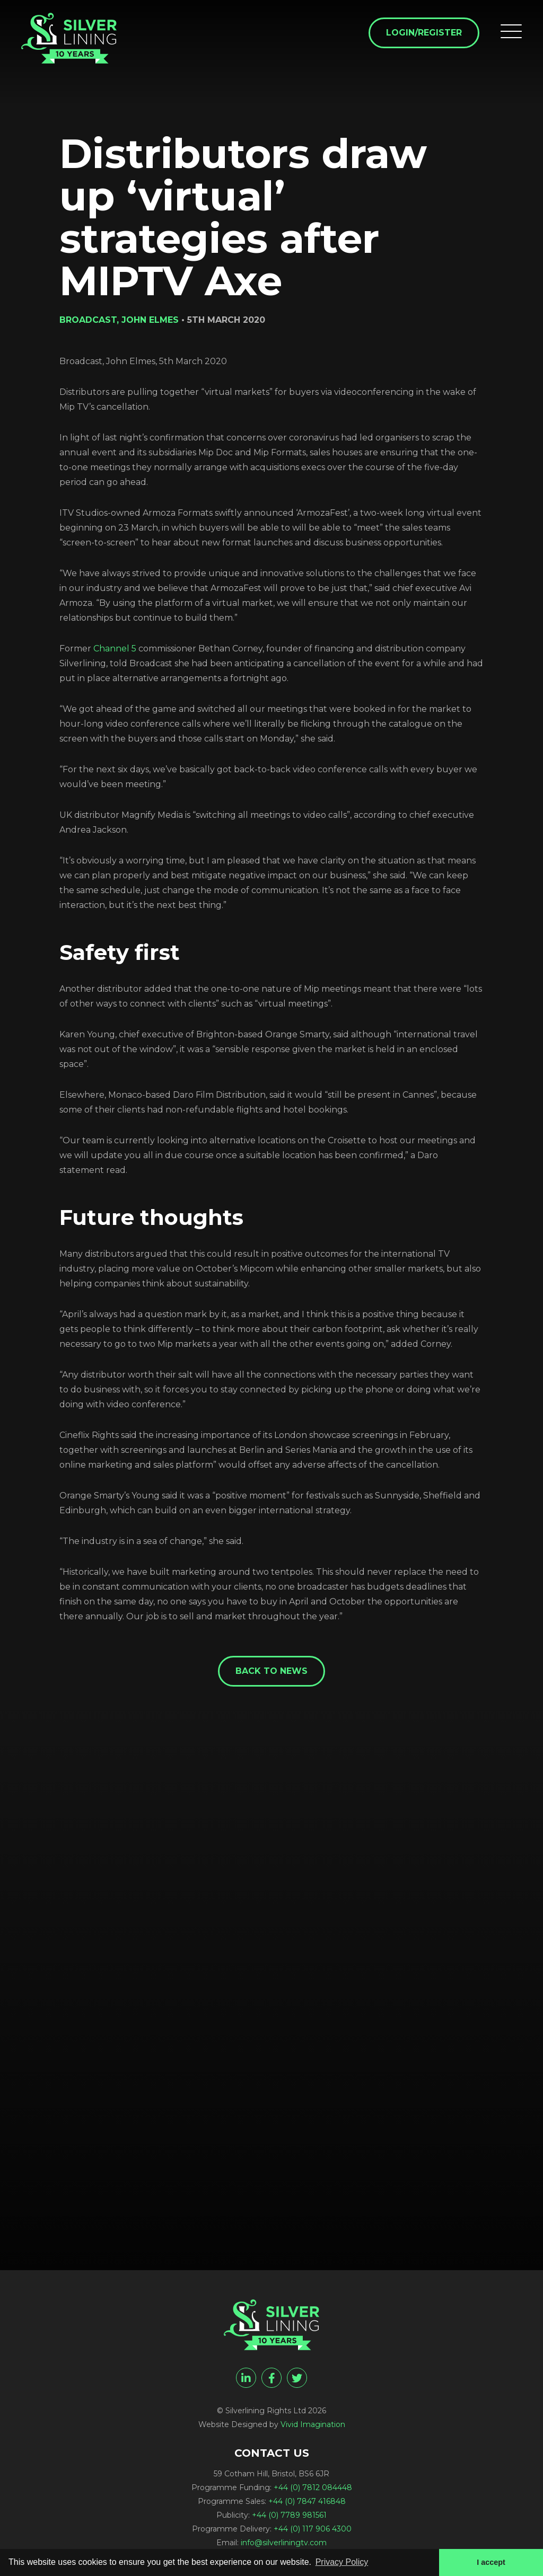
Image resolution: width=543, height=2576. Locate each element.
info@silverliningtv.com (284, 2542)
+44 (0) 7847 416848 (307, 2501)
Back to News (271, 1671)
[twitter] (297, 2378)
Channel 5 (114, 648)
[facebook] (271, 2378)
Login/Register (424, 33)
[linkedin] (246, 2378)
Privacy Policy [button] (342, 2561)
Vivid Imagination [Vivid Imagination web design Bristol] (313, 2424)
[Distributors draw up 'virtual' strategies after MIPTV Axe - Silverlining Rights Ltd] (69, 38)
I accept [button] (491, 2562)
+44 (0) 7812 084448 (313, 2487)
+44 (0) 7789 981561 (289, 2515)
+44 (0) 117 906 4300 (313, 2529)
